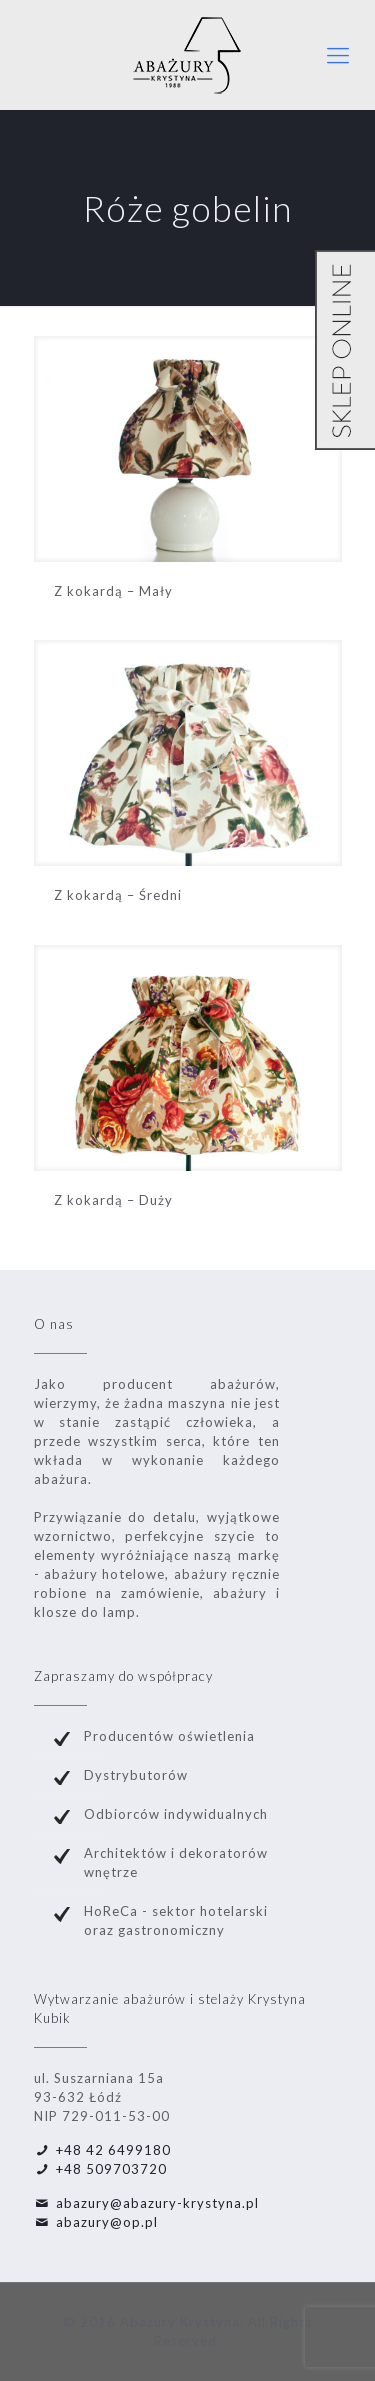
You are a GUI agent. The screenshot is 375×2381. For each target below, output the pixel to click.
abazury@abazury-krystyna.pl (157, 2203)
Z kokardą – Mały (113, 591)
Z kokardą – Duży (113, 1200)
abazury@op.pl (107, 2222)
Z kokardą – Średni (118, 895)
